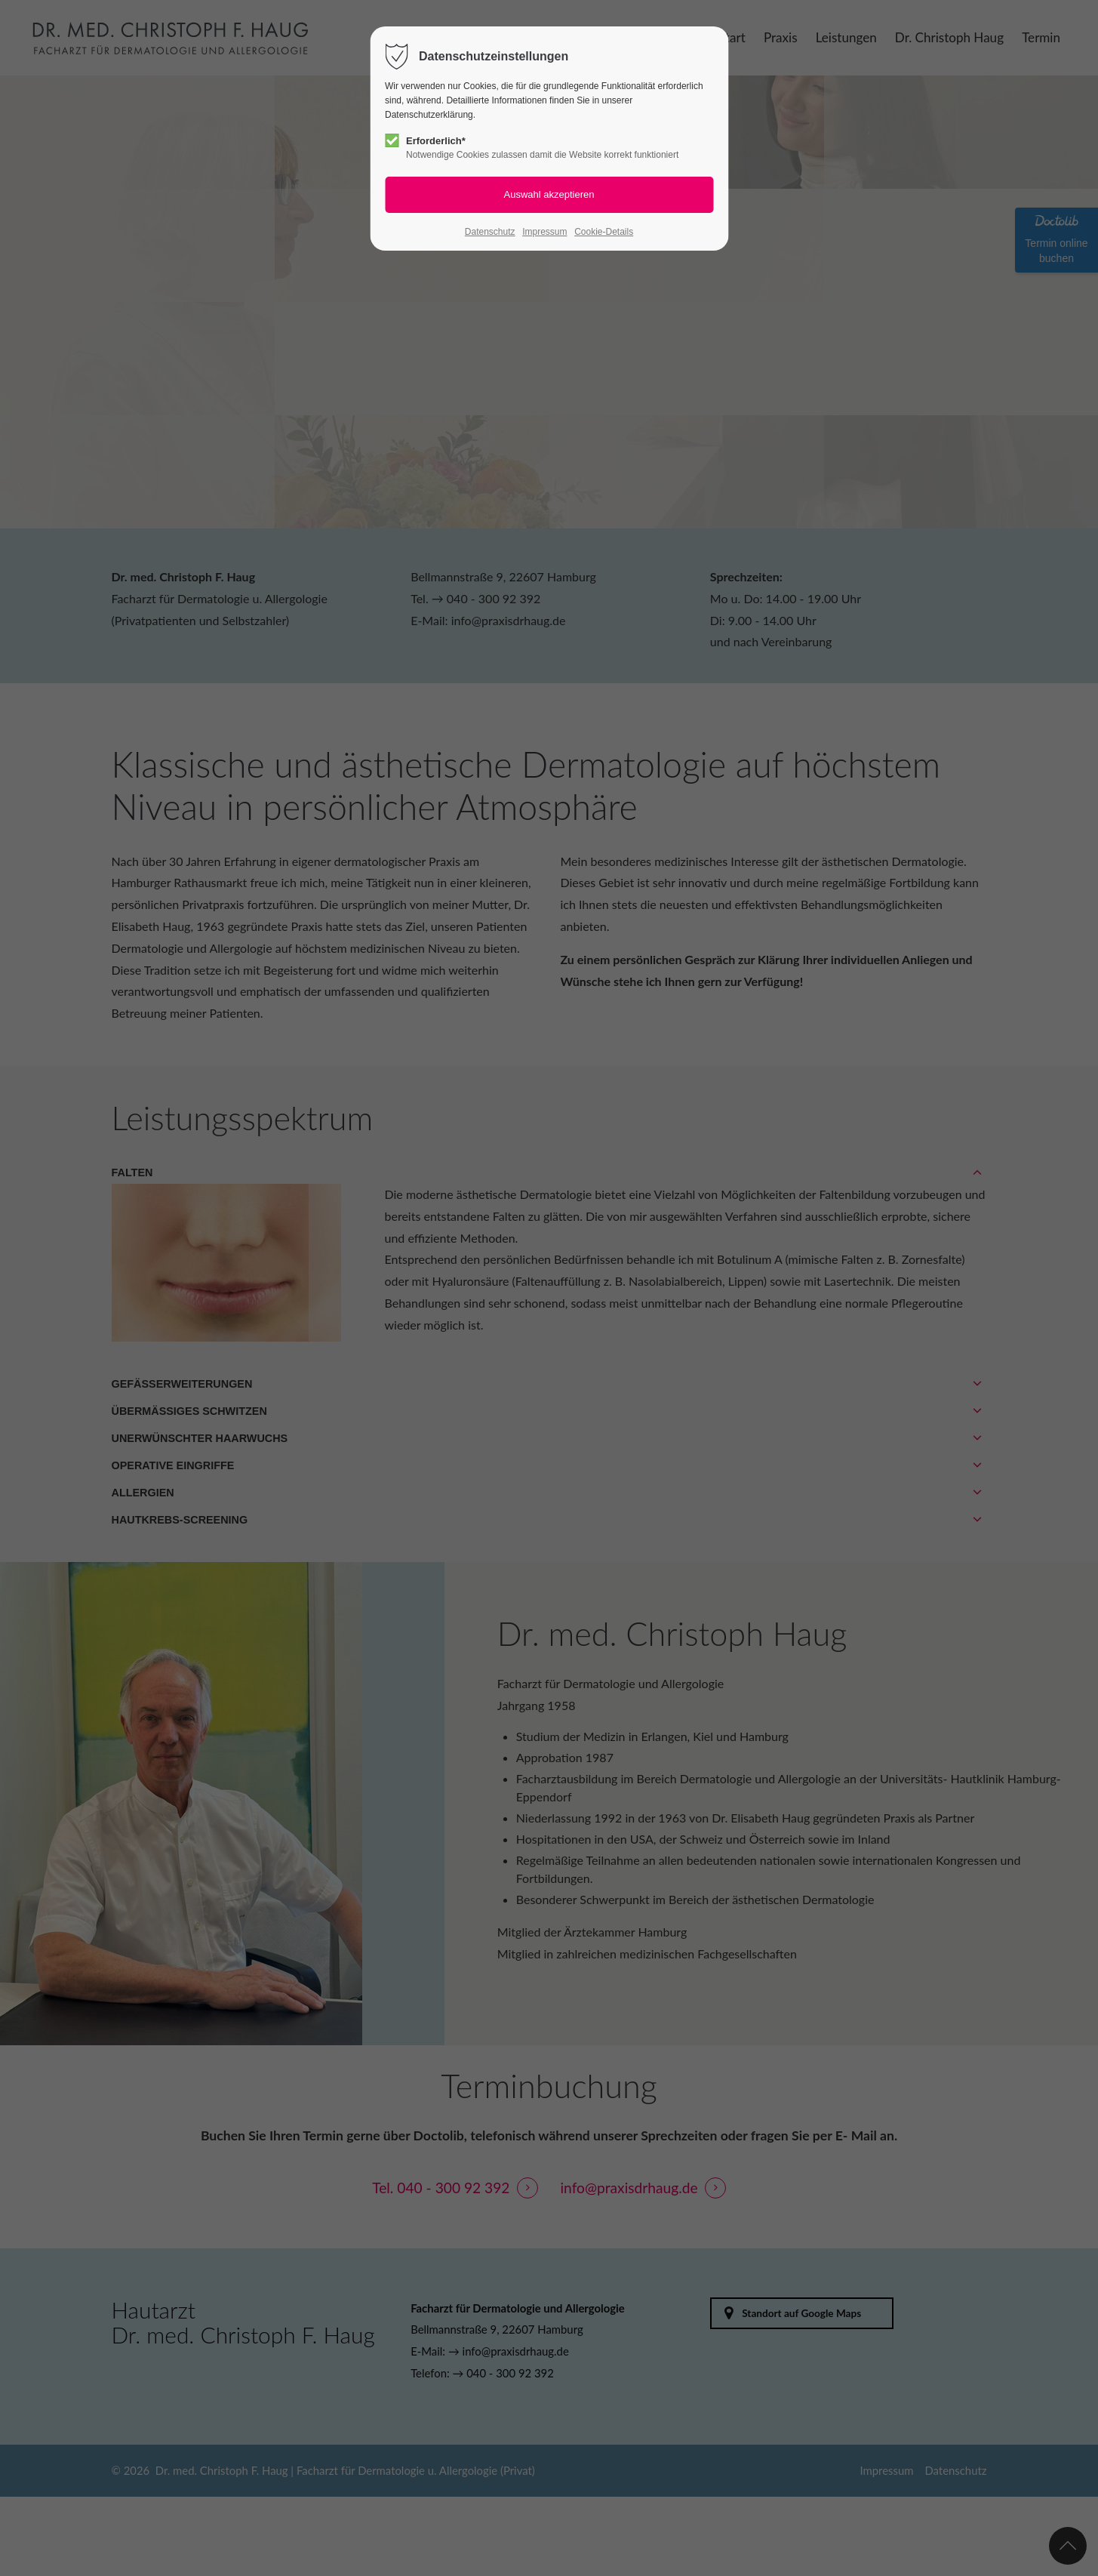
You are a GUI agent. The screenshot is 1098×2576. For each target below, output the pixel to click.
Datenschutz (490, 231)
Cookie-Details (603, 231)
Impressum (544, 231)
